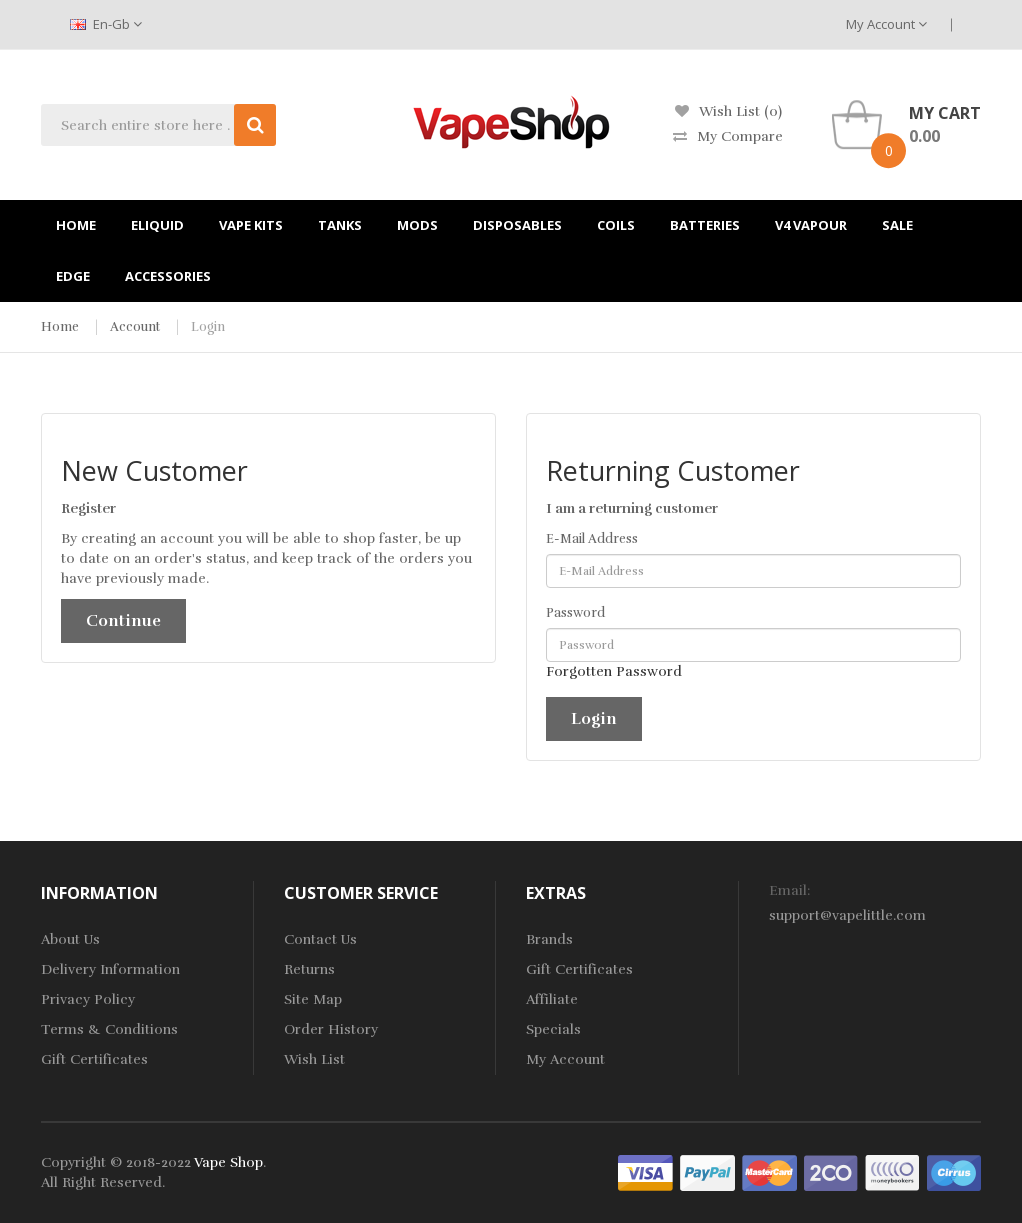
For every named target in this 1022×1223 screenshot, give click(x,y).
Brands (549, 939)
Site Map (313, 999)
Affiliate (552, 999)
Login (208, 327)
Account (135, 327)
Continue (123, 621)
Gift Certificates (94, 1059)
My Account (886, 24)
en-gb (106, 24)
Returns (309, 969)
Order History (331, 1029)
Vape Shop (228, 1162)
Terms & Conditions (109, 1029)
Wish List (314, 1059)
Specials (553, 1029)
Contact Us (320, 939)
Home (60, 327)
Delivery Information (110, 969)
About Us (70, 939)
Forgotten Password (614, 671)
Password (575, 613)
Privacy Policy (88, 999)
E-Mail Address (592, 539)
